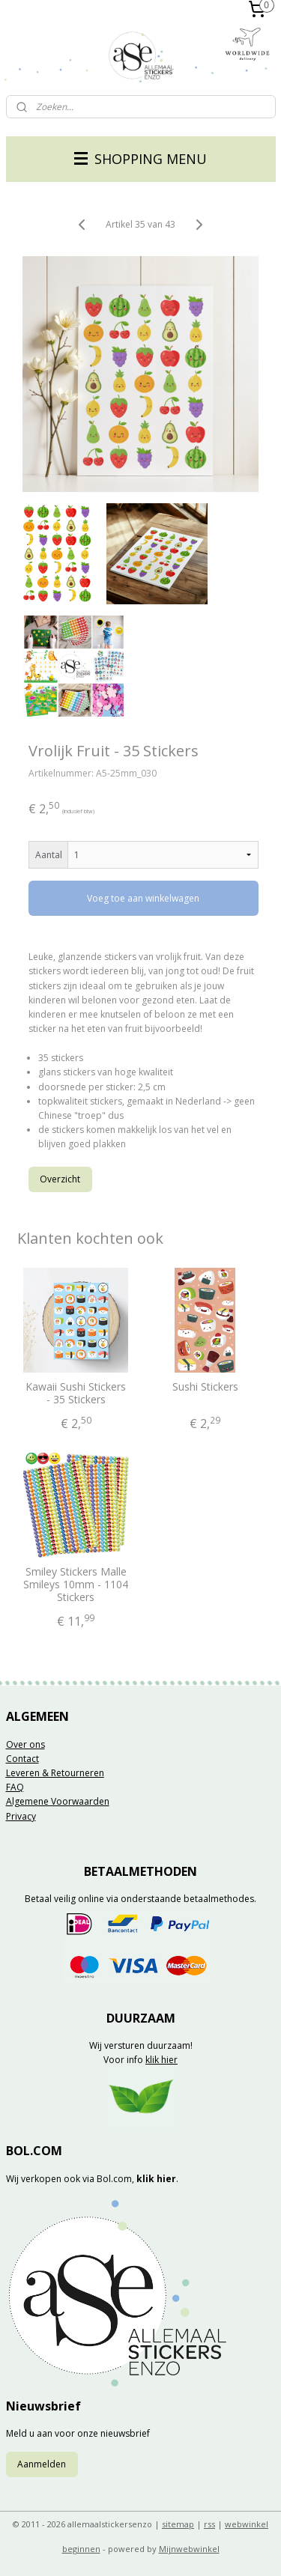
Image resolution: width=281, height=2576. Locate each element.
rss (209, 2524)
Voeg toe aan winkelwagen (143, 898)
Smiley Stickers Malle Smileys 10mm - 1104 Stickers (75, 1584)
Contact (22, 1758)
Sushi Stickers (205, 1387)
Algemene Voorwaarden (57, 1801)
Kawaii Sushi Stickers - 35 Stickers (75, 1393)
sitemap (178, 2524)
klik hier (161, 2059)
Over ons (25, 1744)
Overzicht (60, 1178)
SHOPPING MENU (140, 159)
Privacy (21, 1816)
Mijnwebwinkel (189, 2548)
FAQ (15, 1787)
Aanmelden (41, 2464)
